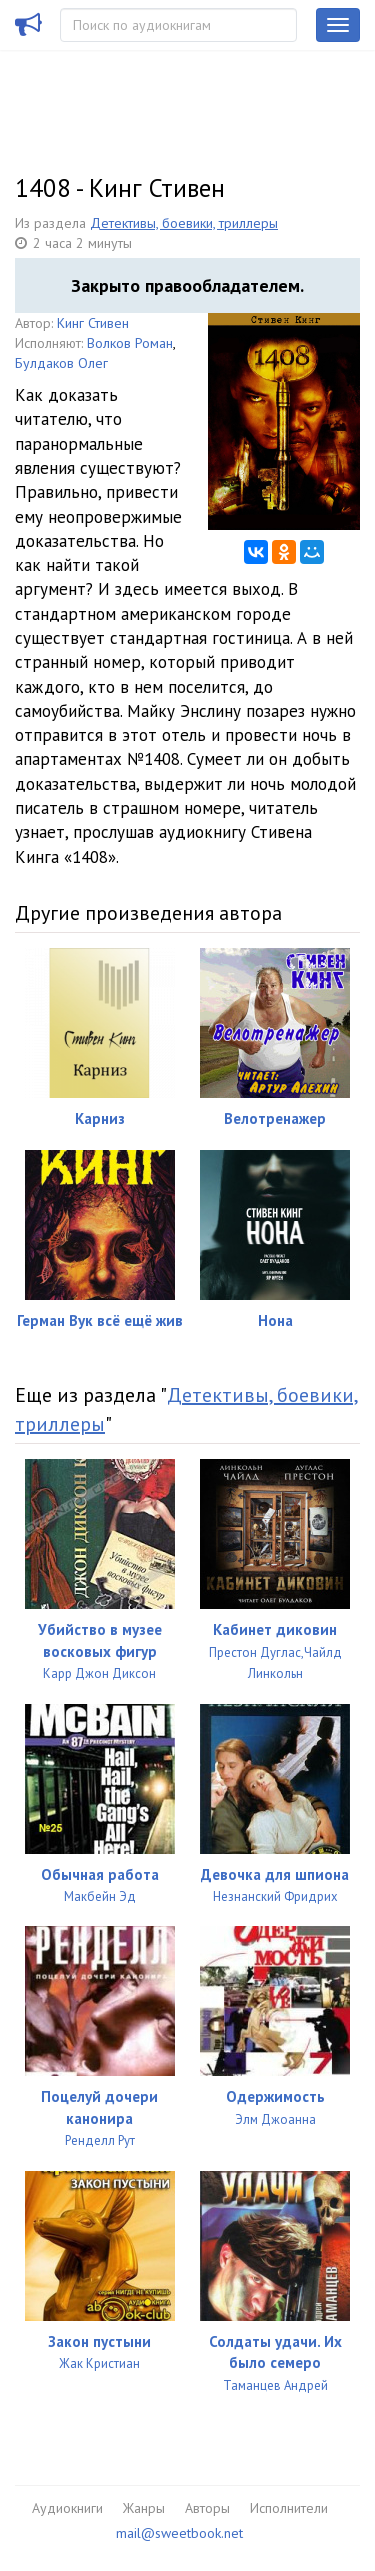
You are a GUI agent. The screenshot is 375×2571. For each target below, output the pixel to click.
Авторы (207, 2508)
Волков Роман (130, 343)
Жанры (144, 2508)
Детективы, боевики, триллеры (184, 223)
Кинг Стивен (93, 323)
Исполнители (289, 2508)
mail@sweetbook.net (179, 2533)
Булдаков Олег (61, 363)
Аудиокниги (67, 2508)
